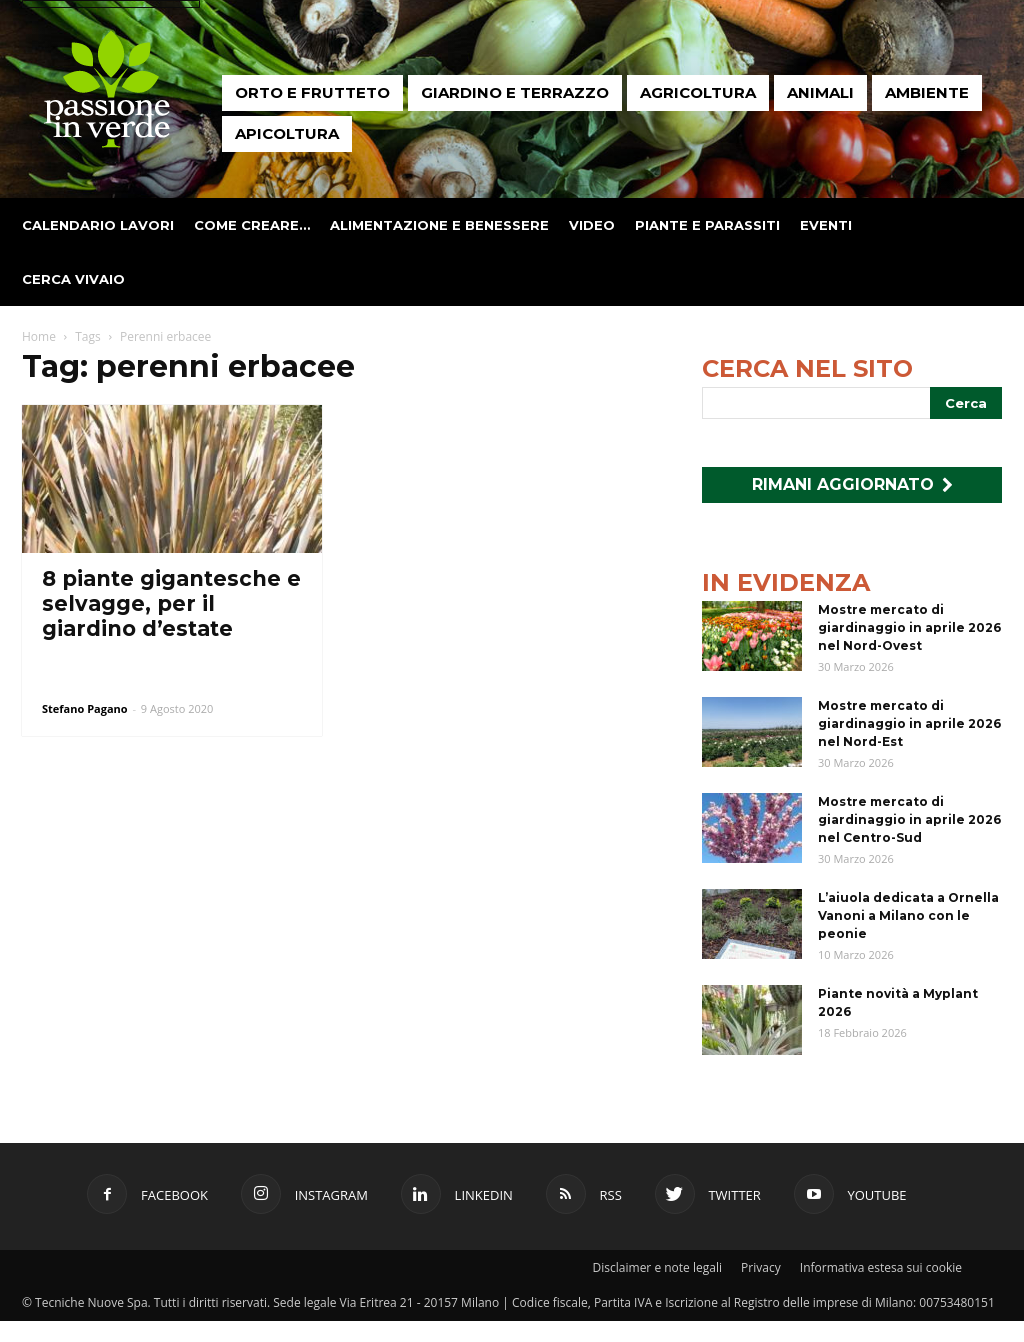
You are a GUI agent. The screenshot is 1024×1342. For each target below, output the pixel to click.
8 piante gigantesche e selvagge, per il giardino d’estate (171, 603)
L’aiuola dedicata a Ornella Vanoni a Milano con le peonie (908, 915)
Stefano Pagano (85, 708)
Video (592, 225)
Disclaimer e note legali (657, 1267)
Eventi (826, 225)
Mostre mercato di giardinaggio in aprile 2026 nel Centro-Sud (909, 819)
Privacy (761, 1267)
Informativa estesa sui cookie (881, 1267)
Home (39, 336)
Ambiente (927, 92)
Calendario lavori (98, 225)
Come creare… (252, 225)
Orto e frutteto (312, 92)
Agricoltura (698, 92)
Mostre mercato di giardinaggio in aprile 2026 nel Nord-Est (909, 723)
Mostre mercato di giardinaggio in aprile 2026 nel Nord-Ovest (909, 627)
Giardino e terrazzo (515, 92)
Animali (820, 92)
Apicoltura (287, 133)
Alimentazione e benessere (439, 225)
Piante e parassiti (707, 225)
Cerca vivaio (73, 279)
